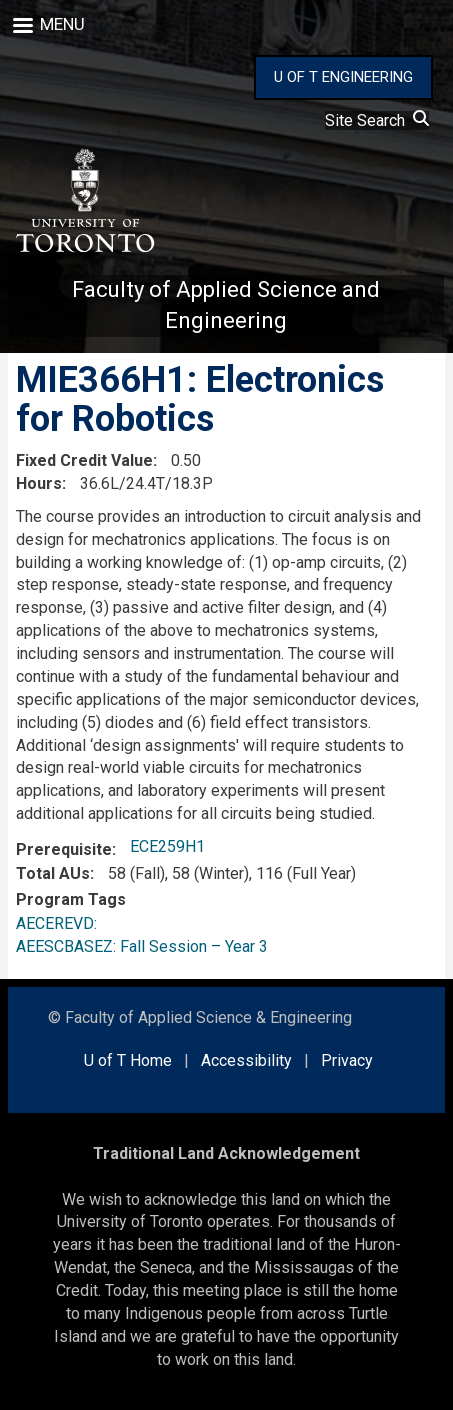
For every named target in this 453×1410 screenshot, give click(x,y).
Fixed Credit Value (84, 460)
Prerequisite (64, 849)
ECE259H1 (167, 846)
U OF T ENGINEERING (343, 77)
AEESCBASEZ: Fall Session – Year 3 (142, 946)
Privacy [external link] (347, 1060)
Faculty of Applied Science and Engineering (226, 305)
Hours (39, 483)
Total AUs (53, 873)
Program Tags (71, 899)
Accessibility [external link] (246, 1060)
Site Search (377, 120)
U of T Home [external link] (128, 1060)
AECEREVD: (60, 923)
